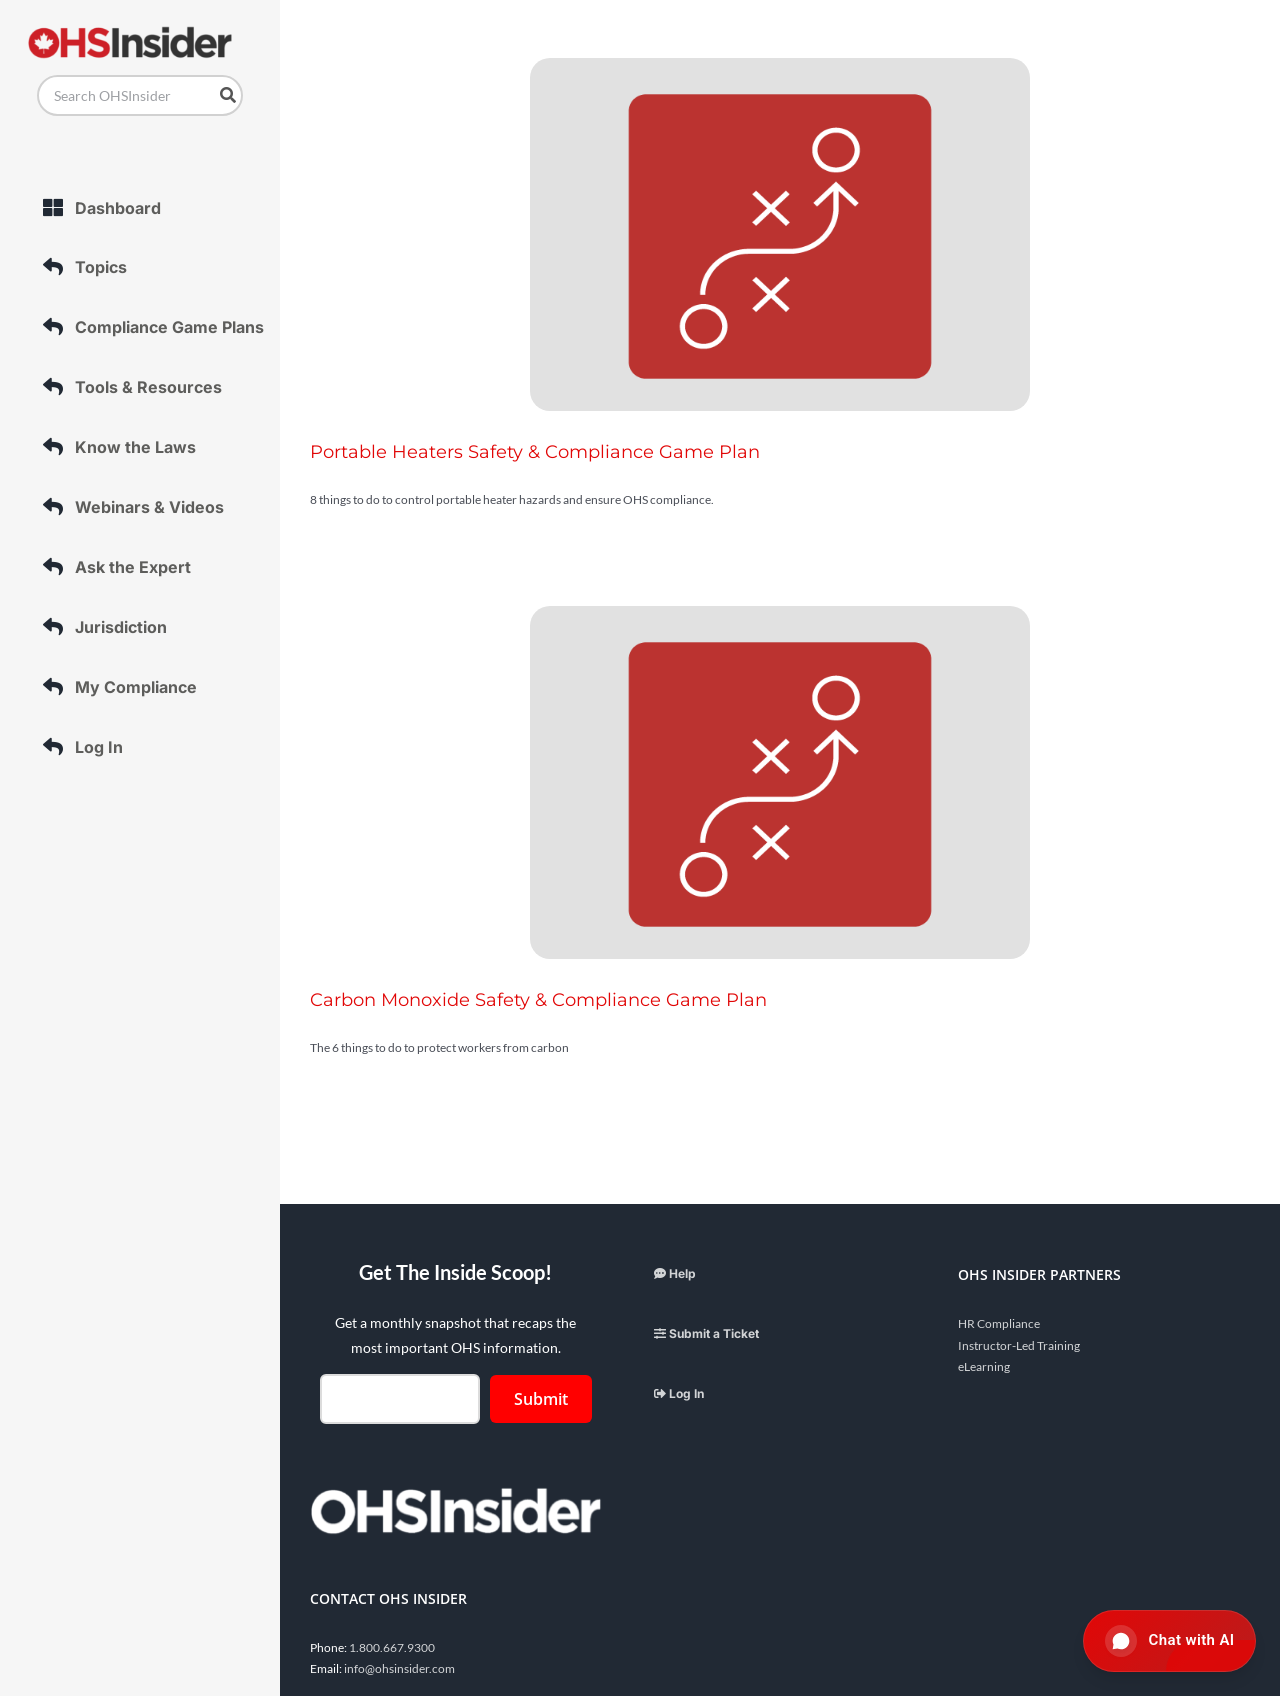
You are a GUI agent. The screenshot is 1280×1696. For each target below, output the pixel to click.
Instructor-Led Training (1019, 1345)
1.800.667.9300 (392, 1647)
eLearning (984, 1366)
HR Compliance (999, 1323)
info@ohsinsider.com (399, 1668)
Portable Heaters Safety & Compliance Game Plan (535, 452)
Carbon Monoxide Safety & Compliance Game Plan (538, 1000)
